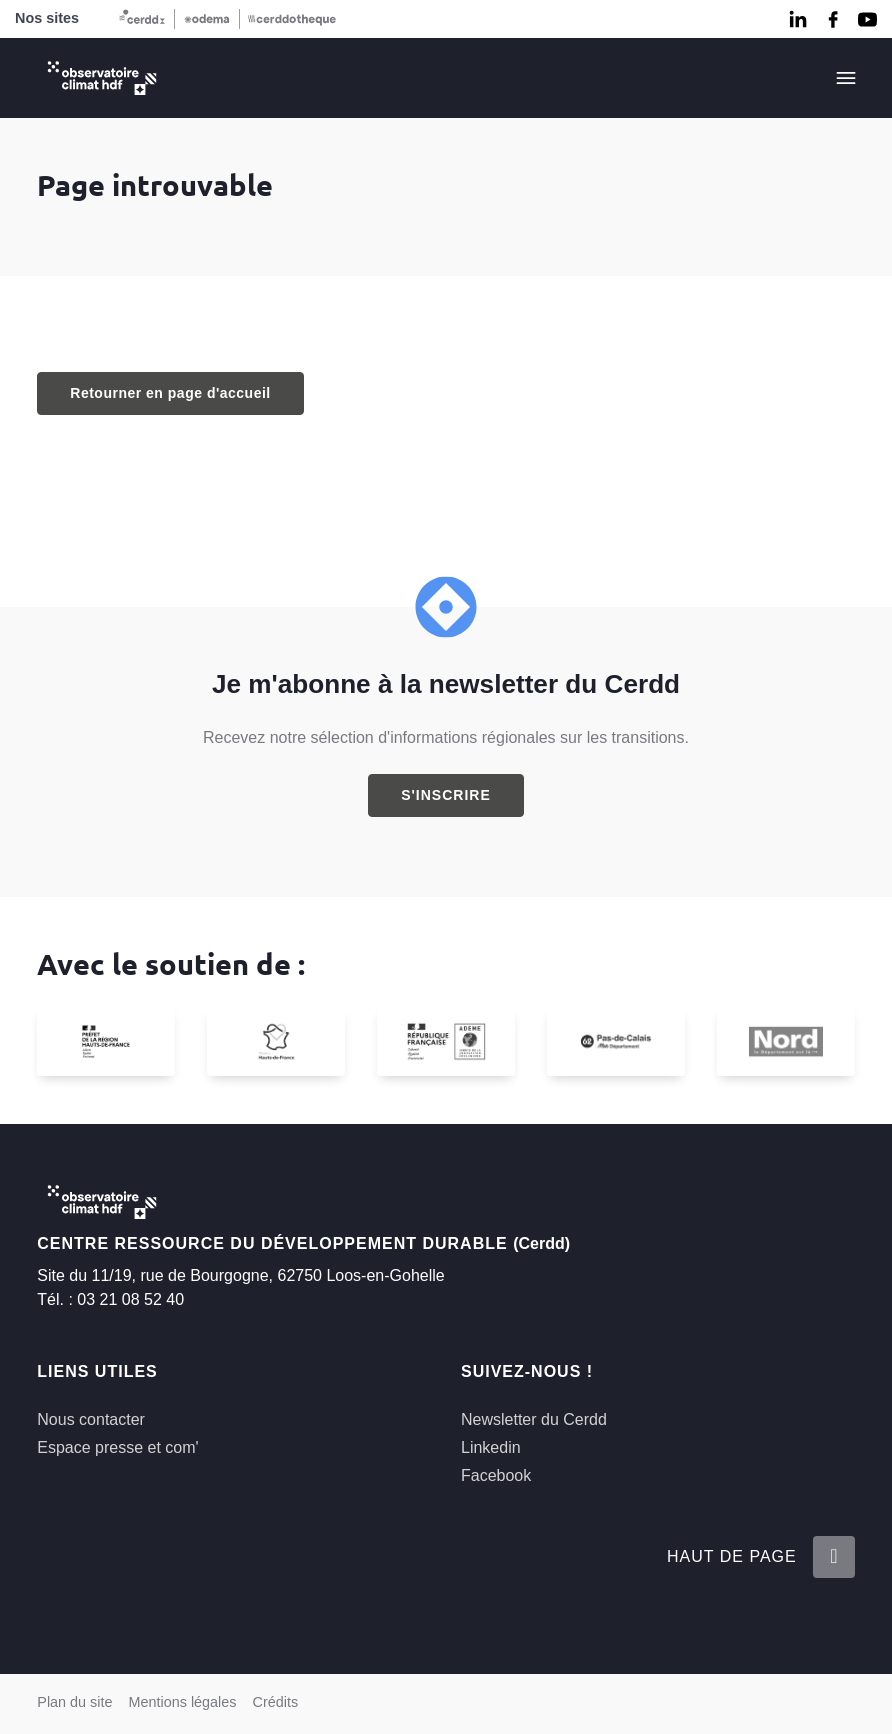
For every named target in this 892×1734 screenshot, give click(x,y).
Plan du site (74, 1702)
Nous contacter (91, 1419)
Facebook (496, 1475)
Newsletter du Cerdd (534, 1419)
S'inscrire (446, 795)
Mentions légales (183, 1702)
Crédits (276, 1702)
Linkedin (491, 1447)
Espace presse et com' (117, 1447)
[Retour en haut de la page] (834, 1557)
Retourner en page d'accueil (170, 393)
